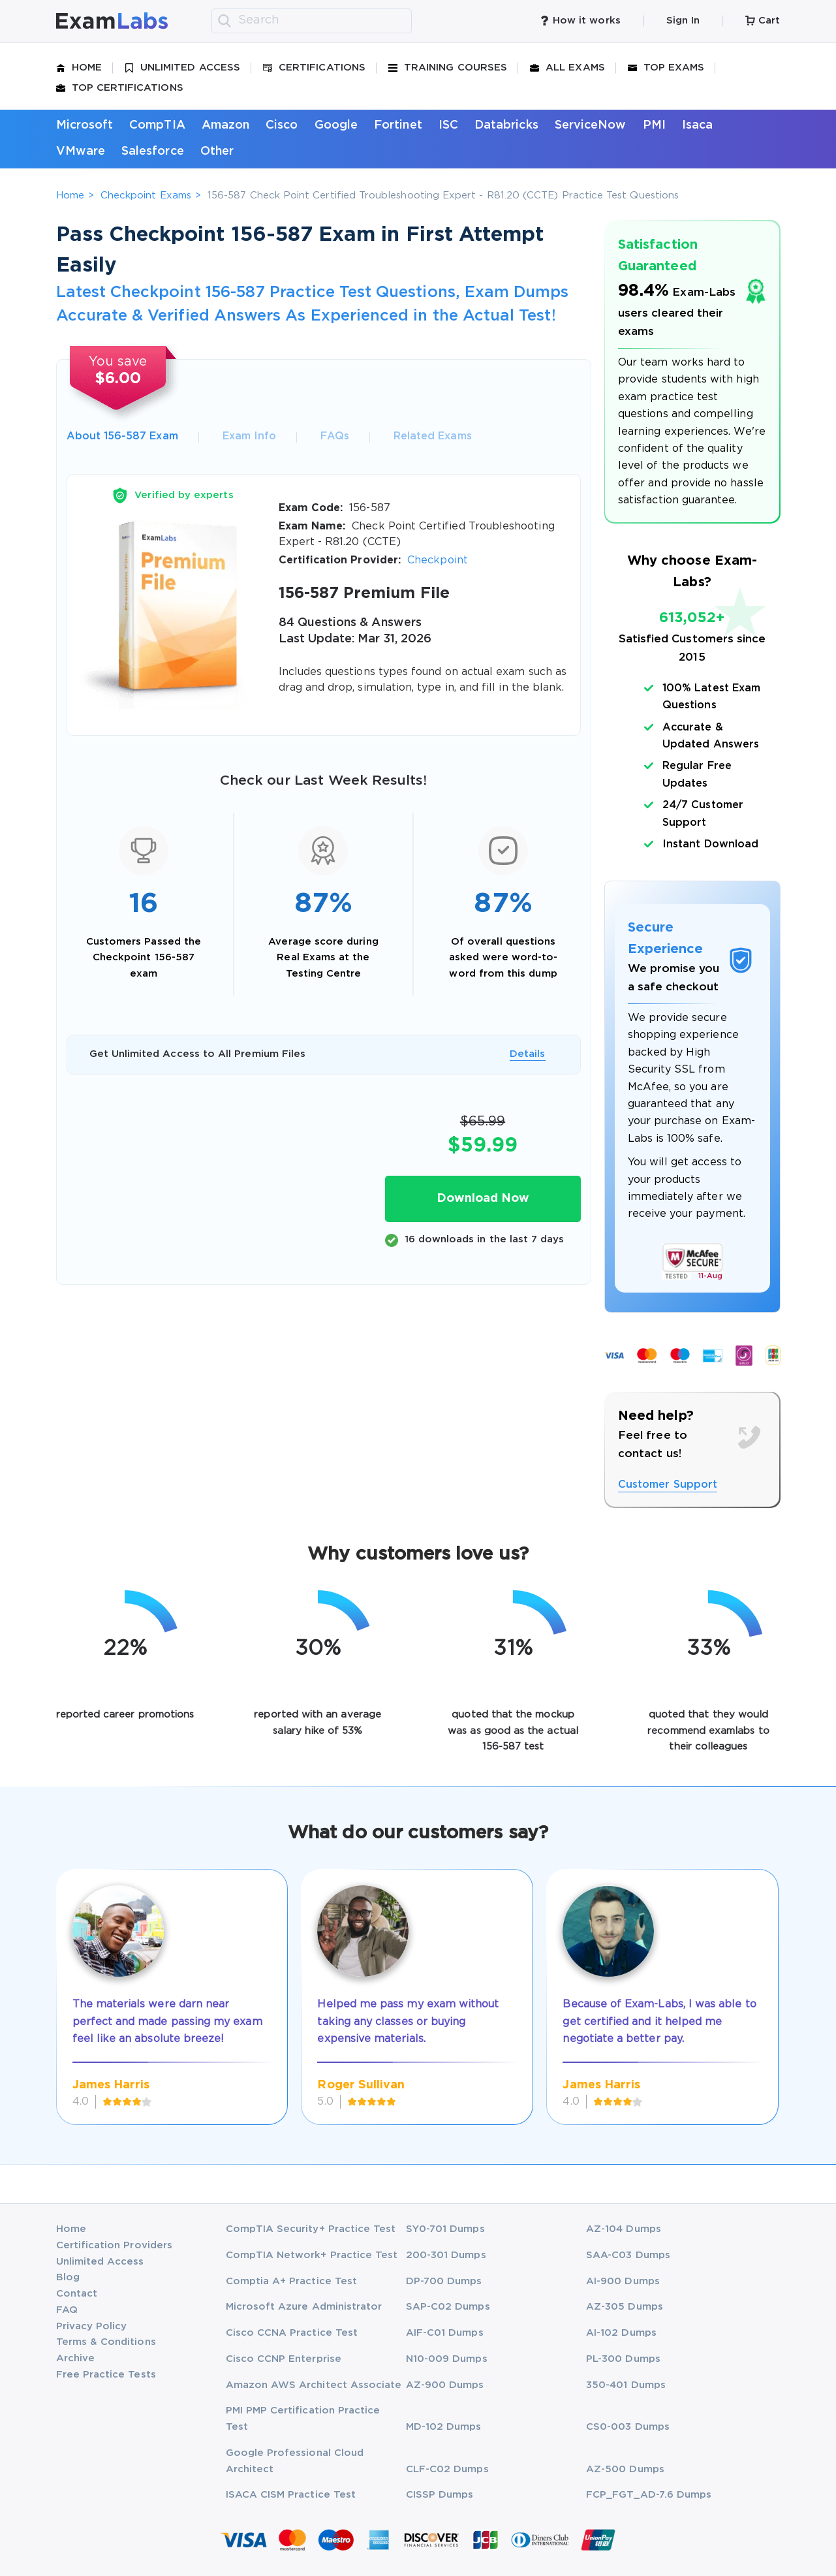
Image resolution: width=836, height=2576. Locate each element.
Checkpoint (437, 560)
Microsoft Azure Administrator (304, 2306)
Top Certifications (119, 88)
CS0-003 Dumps (628, 2427)
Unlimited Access (182, 67)
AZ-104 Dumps (623, 2229)
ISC (448, 125)
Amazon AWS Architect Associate (314, 2385)
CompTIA (157, 125)
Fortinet (398, 125)
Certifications (314, 67)
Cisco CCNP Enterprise (283, 2359)
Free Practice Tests (106, 2374)
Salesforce (152, 151)
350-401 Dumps (626, 2385)
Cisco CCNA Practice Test (292, 2333)
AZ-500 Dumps (625, 2469)
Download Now (483, 1198)
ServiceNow (591, 125)
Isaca (697, 125)
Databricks (506, 125)
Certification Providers (114, 2245)
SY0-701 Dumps (445, 2229)
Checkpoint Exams (146, 195)
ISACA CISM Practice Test (291, 2494)
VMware (80, 151)
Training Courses (447, 67)
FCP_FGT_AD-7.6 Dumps (648, 2494)
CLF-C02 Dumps (447, 2469)
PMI (654, 125)
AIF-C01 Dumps (445, 2333)
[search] (224, 20)
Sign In (683, 20)
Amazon (225, 125)
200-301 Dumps (446, 2255)
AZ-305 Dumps (624, 2306)
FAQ (67, 2310)
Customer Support (667, 1485)
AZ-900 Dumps (445, 2385)
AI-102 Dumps (621, 2333)
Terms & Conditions (106, 2342)
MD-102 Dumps (444, 2427)
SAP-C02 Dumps (448, 2306)
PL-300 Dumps (623, 2359)
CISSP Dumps (440, 2494)
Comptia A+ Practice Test (292, 2281)
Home (79, 67)
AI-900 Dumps (623, 2281)
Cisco (282, 125)
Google (336, 125)
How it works (580, 20)
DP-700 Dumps (444, 2281)
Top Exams (666, 67)
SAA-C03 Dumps (628, 2255)
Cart (762, 20)
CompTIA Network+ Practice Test (312, 2255)
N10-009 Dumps (447, 2359)
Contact (76, 2293)
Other (217, 151)
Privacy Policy (91, 2326)
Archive (75, 2358)
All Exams (567, 67)
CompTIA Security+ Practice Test (311, 2229)
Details (527, 1054)
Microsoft (85, 125)
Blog (68, 2277)
